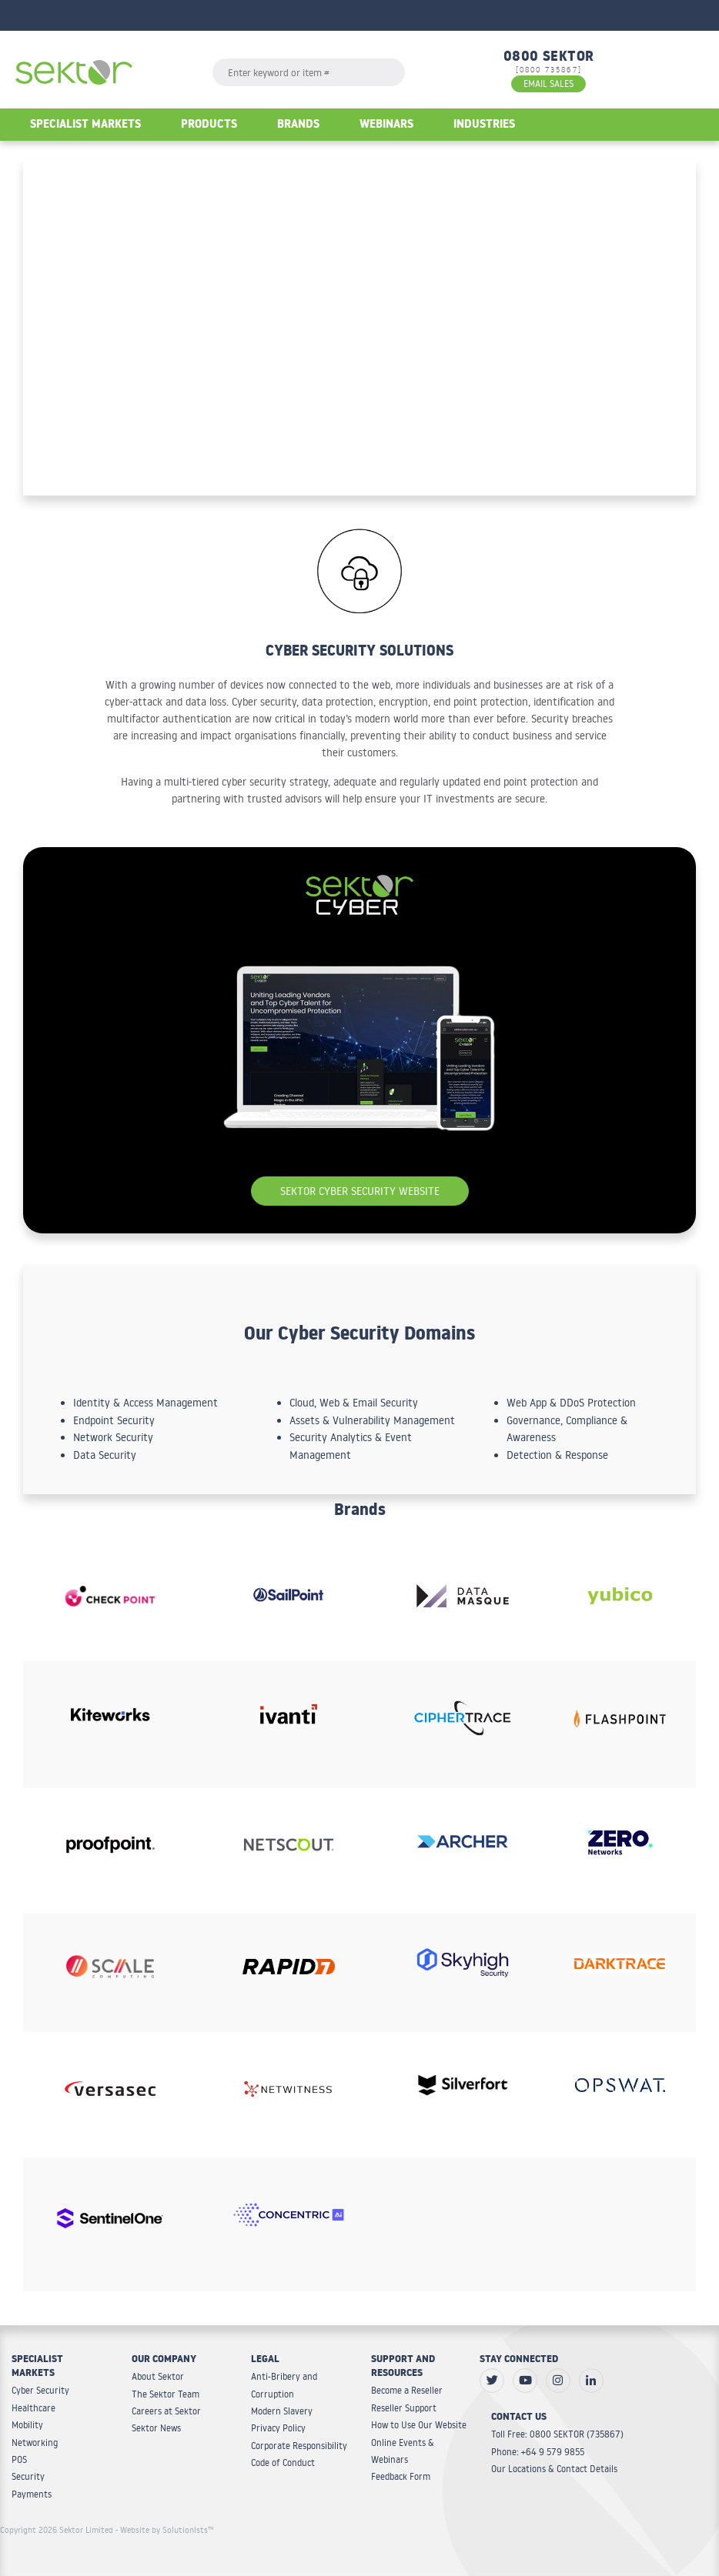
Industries (484, 125)
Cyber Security (40, 2390)
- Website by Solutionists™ (164, 2529)
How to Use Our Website (419, 2425)
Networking (35, 2442)
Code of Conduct (283, 2462)
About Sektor (158, 2376)
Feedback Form (400, 2476)
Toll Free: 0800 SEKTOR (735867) (557, 2434)
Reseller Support (403, 2408)
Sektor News (156, 2428)
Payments (32, 2494)
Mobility (27, 2425)
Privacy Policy (278, 2428)
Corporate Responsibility (299, 2445)
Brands (298, 125)
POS (19, 2459)
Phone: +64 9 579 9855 (537, 2452)
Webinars (386, 125)
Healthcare (33, 2408)
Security (28, 2476)
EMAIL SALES (548, 83)
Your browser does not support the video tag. (359, 327)
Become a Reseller (407, 2390)
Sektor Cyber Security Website (360, 1191)
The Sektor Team (165, 2394)
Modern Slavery (282, 2411)
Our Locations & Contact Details (554, 2468)
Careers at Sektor (166, 2411)
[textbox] (308, 72)
